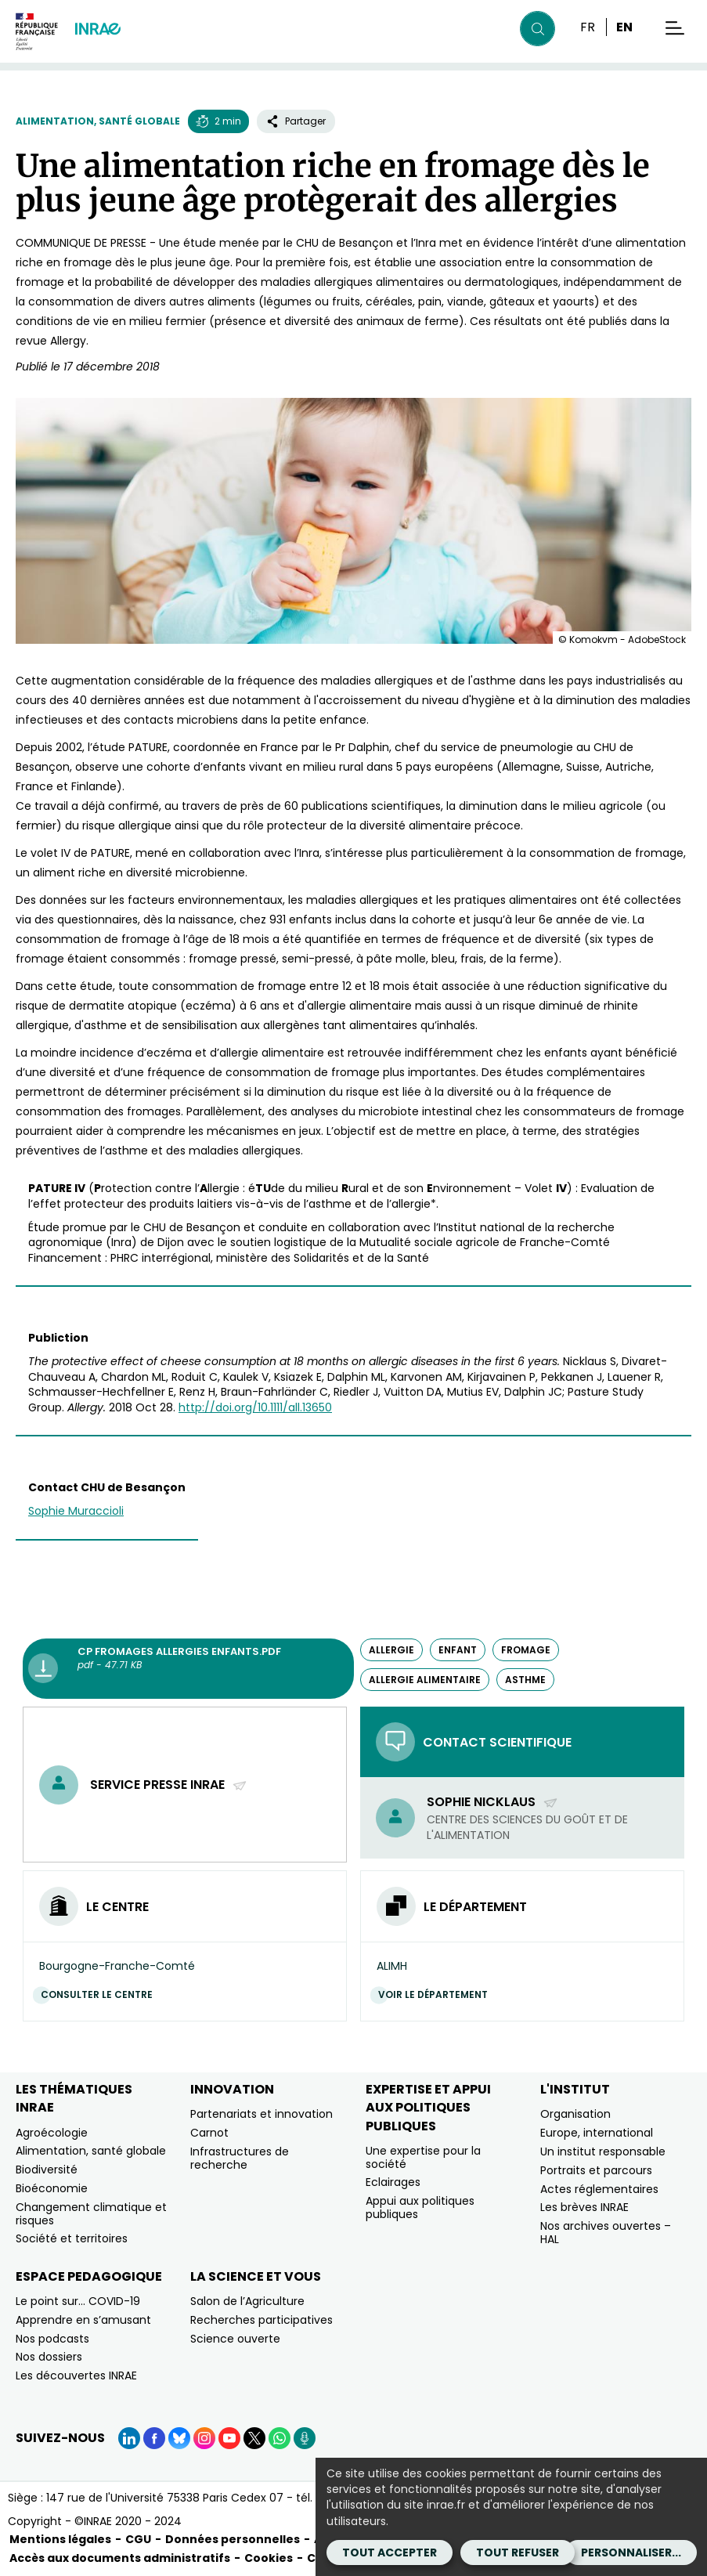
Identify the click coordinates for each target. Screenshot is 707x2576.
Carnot (209, 2133)
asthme (525, 1679)
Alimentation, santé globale (98, 121)
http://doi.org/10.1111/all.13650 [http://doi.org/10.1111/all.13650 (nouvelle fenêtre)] (255, 1407)
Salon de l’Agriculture (247, 2301)
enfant (457, 1650)
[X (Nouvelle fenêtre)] (254, 2438)
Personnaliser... (631, 2552)
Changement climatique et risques (91, 2213)
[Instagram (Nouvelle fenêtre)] (204, 2438)
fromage (525, 1650)
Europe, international (596, 2133)
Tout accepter (389, 2552)
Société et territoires (72, 2238)
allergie (391, 1650)
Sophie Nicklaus (492, 1802)
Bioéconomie (52, 2188)
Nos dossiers (49, 2357)
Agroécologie (52, 2133)
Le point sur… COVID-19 (78, 2301)
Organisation (575, 2114)
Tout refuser (517, 2552)
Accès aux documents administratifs (119, 2558)
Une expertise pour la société (423, 2157)
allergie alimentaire (425, 1679)
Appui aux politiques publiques (420, 2207)
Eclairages (393, 2182)
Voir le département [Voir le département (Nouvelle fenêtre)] (437, 1994)
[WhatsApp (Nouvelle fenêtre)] (279, 2438)
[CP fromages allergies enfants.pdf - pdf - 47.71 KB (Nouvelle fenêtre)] (188, 1669)
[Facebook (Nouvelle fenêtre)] (154, 2438)
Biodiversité (47, 2169)
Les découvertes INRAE (76, 2375)
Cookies (268, 2558)
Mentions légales (60, 2539)
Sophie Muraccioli (76, 1511)
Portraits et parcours (596, 2170)
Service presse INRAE (168, 1785)
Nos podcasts (52, 2339)
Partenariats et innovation (261, 2114)
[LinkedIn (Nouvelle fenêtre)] (129, 2438)
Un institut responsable (603, 2151)
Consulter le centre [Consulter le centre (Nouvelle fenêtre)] (101, 1994)
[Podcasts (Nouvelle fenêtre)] (305, 2438)
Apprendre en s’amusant (83, 2320)
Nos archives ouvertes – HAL (605, 2232)
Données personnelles (232, 2539)
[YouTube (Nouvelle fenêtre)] (229, 2438)
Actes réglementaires (599, 2189)
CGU (138, 2539)
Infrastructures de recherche (239, 2158)
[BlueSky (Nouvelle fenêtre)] (179, 2438)
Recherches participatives (261, 2320)
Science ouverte (235, 2339)
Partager (296, 121)
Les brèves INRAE (584, 2207)
